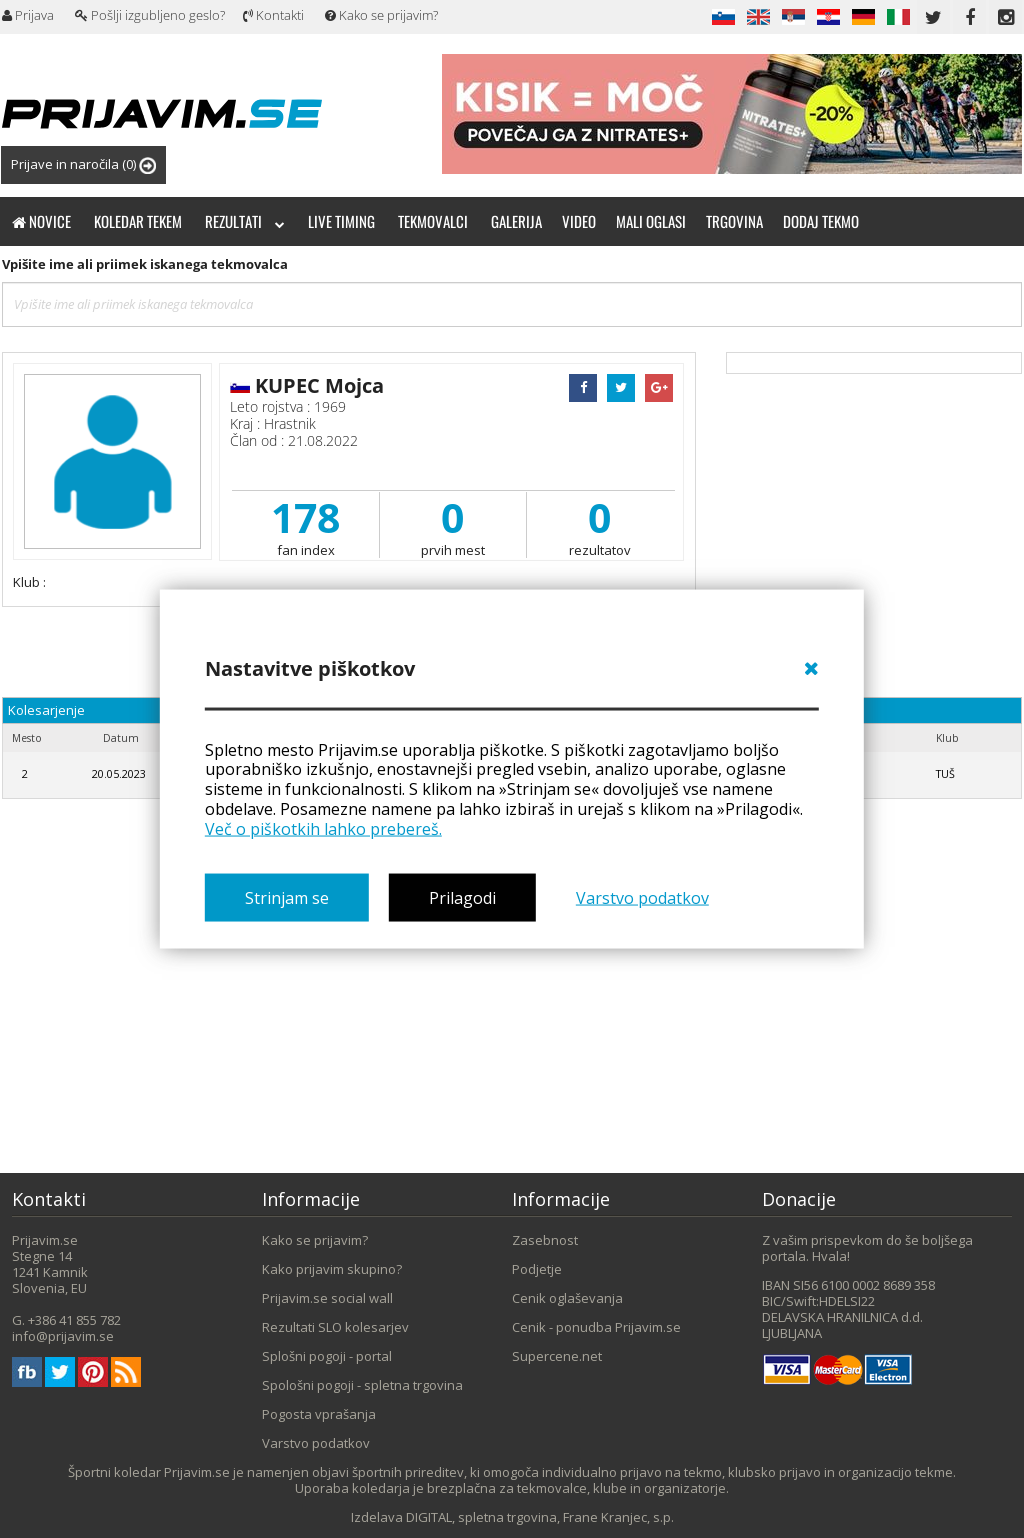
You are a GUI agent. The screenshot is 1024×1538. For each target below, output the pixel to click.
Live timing (341, 221)
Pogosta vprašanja (319, 1414)
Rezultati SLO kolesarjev (335, 1327)
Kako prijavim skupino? (332, 1269)
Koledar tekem (138, 221)
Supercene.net (557, 1356)
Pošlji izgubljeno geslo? (150, 15)
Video (579, 221)
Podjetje (537, 1269)
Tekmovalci (433, 221)
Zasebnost (545, 1240)
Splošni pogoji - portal (327, 1356)
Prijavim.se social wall (327, 1298)
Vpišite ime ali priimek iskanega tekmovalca (145, 264)
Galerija (516, 221)
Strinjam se (287, 898)
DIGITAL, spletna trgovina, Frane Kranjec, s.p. (540, 1517)
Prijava (28, 15)
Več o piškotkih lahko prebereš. (323, 828)
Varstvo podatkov (642, 898)
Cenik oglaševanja (567, 1298)
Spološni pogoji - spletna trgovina (362, 1385)
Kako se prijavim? (381, 15)
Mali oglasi (651, 221)
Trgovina (734, 221)
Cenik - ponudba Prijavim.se (596, 1327)
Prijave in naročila (83, 164)
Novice (41, 221)
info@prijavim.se (63, 1336)
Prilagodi (462, 898)
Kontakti (273, 15)
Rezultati (245, 221)
